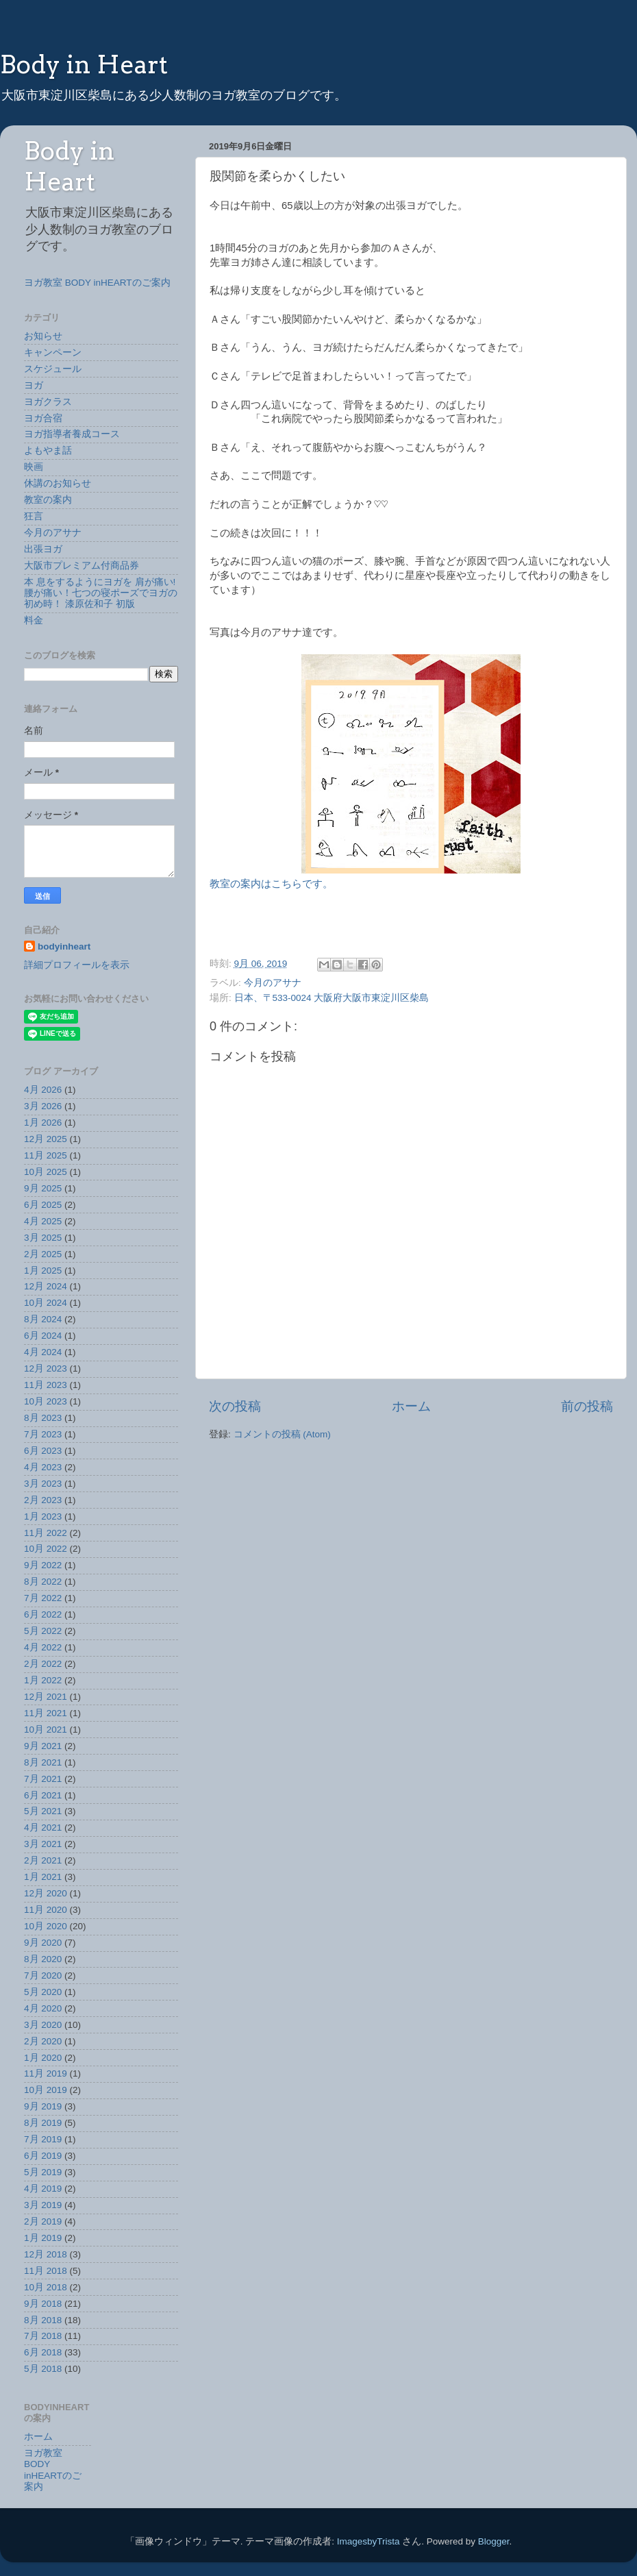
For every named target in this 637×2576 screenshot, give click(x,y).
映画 (33, 467)
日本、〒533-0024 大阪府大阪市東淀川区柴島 (331, 998)
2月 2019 (43, 2221)
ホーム (411, 1406)
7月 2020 (43, 1975)
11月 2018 (45, 2271)
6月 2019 (43, 2156)
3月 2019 (43, 2205)
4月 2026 (43, 1090)
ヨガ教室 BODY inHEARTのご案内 (97, 282)
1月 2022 (43, 1680)
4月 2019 (43, 2188)
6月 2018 (43, 2352)
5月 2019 (43, 2172)
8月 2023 (43, 1418)
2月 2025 (43, 1254)
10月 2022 (45, 1549)
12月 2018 (45, 2254)
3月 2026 (43, 1106)
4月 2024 (43, 1352)
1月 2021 (43, 1877)
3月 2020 (43, 2025)
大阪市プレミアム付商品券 (81, 565)
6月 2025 (43, 1205)
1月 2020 (43, 2058)
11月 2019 (45, 2073)
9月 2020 (43, 1942)
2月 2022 (43, 1664)
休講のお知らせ (57, 483)
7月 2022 (43, 1598)
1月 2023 (43, 1516)
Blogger (494, 2541)
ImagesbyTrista (368, 2541)
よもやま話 (48, 450)
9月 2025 (43, 1188)
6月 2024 (43, 1335)
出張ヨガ (43, 549)
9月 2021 (43, 1746)
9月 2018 (43, 2304)
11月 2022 (45, 1533)
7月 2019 (43, 2139)
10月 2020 (45, 1926)
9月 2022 (43, 1565)
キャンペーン (53, 352)
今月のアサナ (272, 983)
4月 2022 (43, 1647)
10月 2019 (45, 2090)
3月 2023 (43, 1483)
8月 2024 (43, 1319)
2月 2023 (43, 1500)
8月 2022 (43, 1581)
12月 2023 (45, 1368)
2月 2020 (43, 2041)
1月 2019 (43, 2238)
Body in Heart (84, 64)
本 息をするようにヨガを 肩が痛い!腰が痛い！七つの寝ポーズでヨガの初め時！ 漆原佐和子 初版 (100, 593)
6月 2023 (43, 1451)
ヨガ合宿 (43, 418)
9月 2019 (43, 2106)
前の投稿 (587, 1406)
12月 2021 (45, 1697)
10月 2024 (45, 1303)
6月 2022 (43, 1614)
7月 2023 (43, 1434)
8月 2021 (43, 1762)
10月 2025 (45, 1172)
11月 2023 (45, 1385)
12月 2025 (45, 1139)
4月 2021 (43, 1827)
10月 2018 (45, 2287)
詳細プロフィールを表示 (76, 965)
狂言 (33, 516)
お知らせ (43, 336)
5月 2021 (43, 1811)
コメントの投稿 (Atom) (282, 1434)
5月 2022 (43, 1631)
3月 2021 (43, 1844)
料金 (33, 620)
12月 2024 (45, 1286)
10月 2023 (45, 1401)
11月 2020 (45, 1910)
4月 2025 (43, 1221)
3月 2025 (43, 1238)
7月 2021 (43, 1779)
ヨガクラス (48, 402)
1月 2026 (43, 1122)
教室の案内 (48, 500)
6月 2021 (43, 1795)
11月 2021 (45, 1713)
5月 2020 (43, 1992)
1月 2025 (43, 1270)
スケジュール (53, 369)
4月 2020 (43, 2008)
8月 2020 (43, 1959)
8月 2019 (43, 2123)
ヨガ (33, 385)
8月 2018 (43, 2320)
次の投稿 (235, 1406)
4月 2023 (43, 1467)
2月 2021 (43, 1860)
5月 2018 (43, 2369)
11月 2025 (45, 1155)
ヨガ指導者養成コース (72, 434)
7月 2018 (43, 2336)
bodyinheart (64, 946)
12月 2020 (45, 1893)
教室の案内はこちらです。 (271, 883)
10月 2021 (45, 1729)
